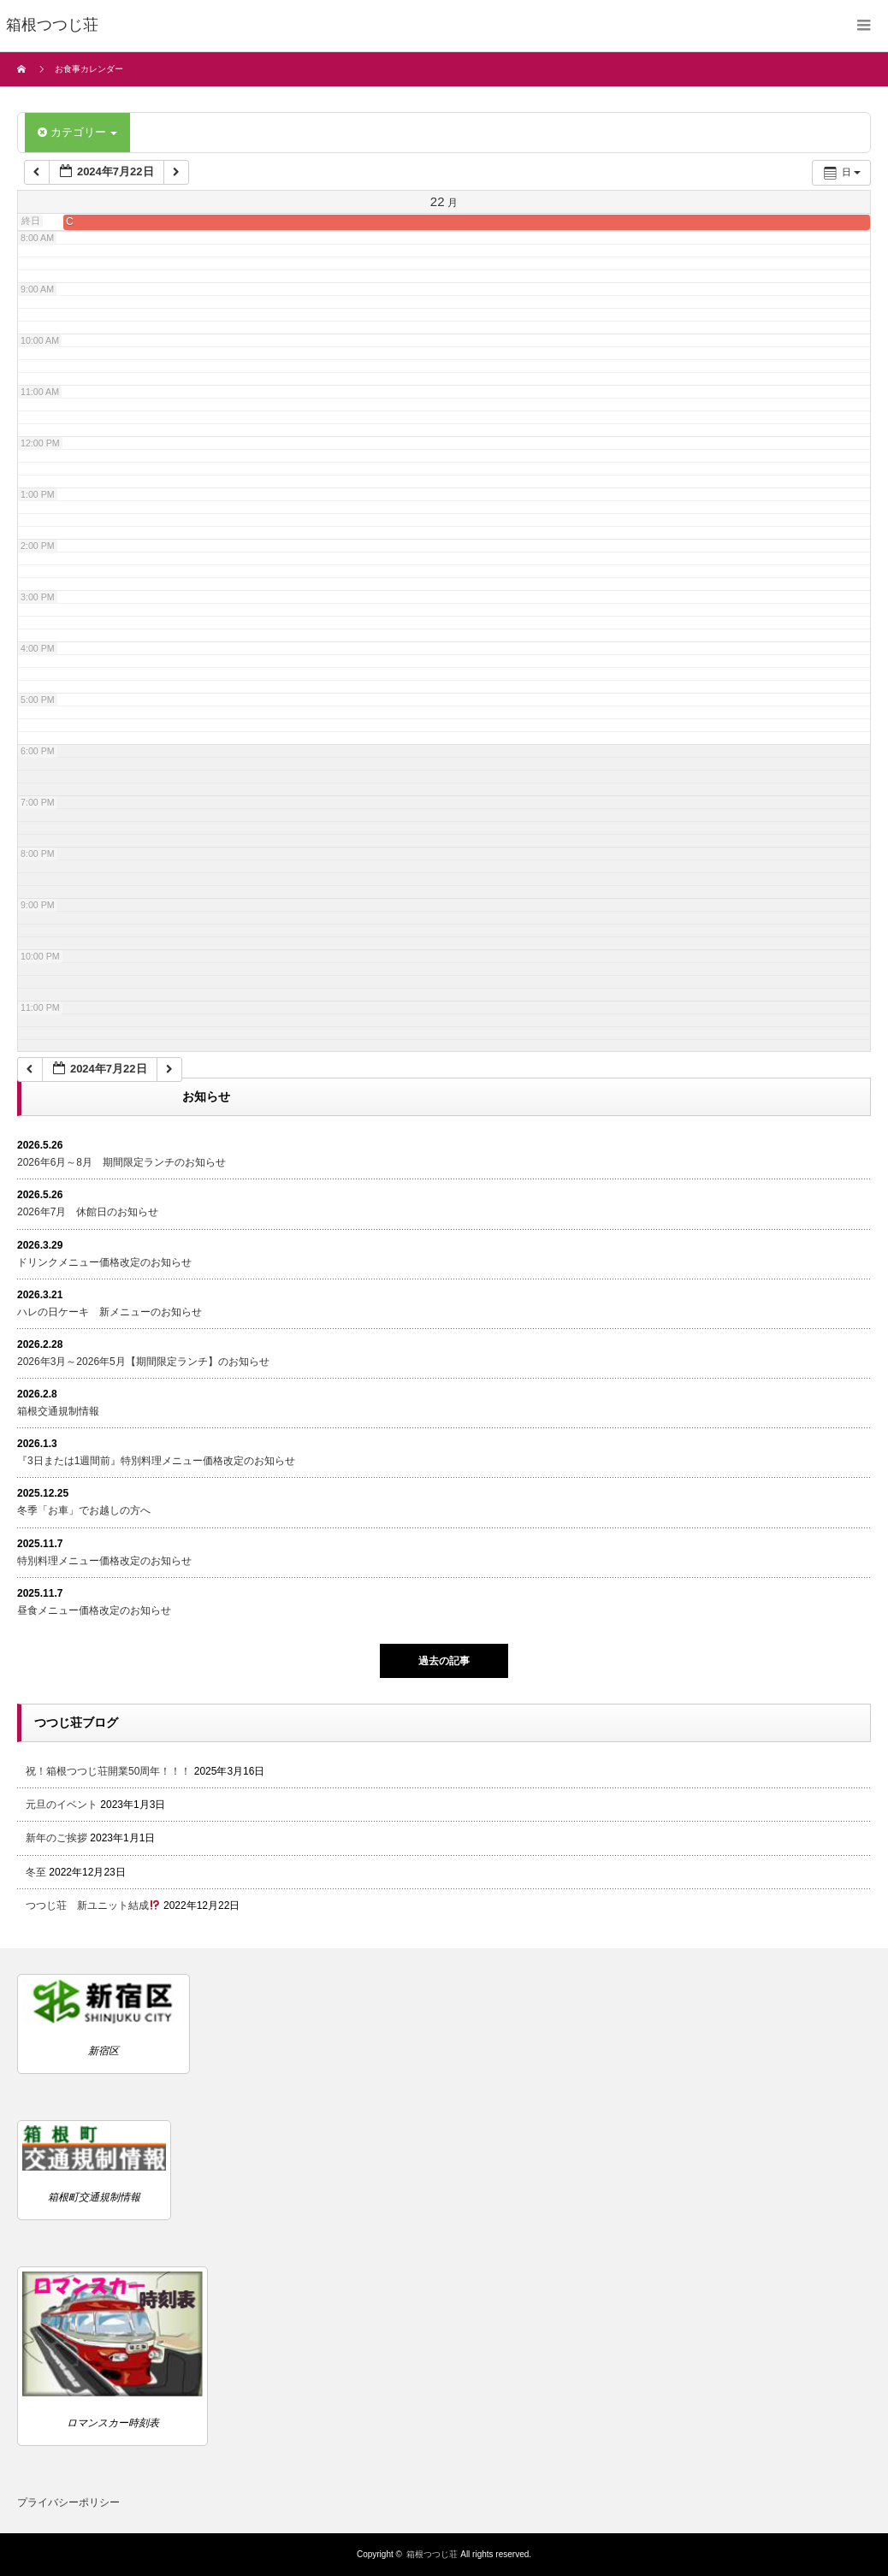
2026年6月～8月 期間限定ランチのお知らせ (121, 1162)
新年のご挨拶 (56, 1838)
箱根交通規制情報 (58, 1411)
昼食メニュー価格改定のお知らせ (94, 1610)
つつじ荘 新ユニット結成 (93, 1905)
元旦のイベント (62, 1805)
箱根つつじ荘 (432, 2554)
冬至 (36, 1872)
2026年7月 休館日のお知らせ (87, 1212)
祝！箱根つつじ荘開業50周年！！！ (108, 1771)
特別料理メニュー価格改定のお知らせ (104, 1561)
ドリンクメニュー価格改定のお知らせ (104, 1262)
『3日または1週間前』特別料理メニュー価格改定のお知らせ (156, 1461)
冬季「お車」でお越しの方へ (84, 1510)
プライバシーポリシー (68, 2502)
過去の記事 (444, 1661)
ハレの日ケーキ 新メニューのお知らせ (109, 1312)
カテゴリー (77, 132)
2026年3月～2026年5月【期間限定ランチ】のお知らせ (143, 1362)
